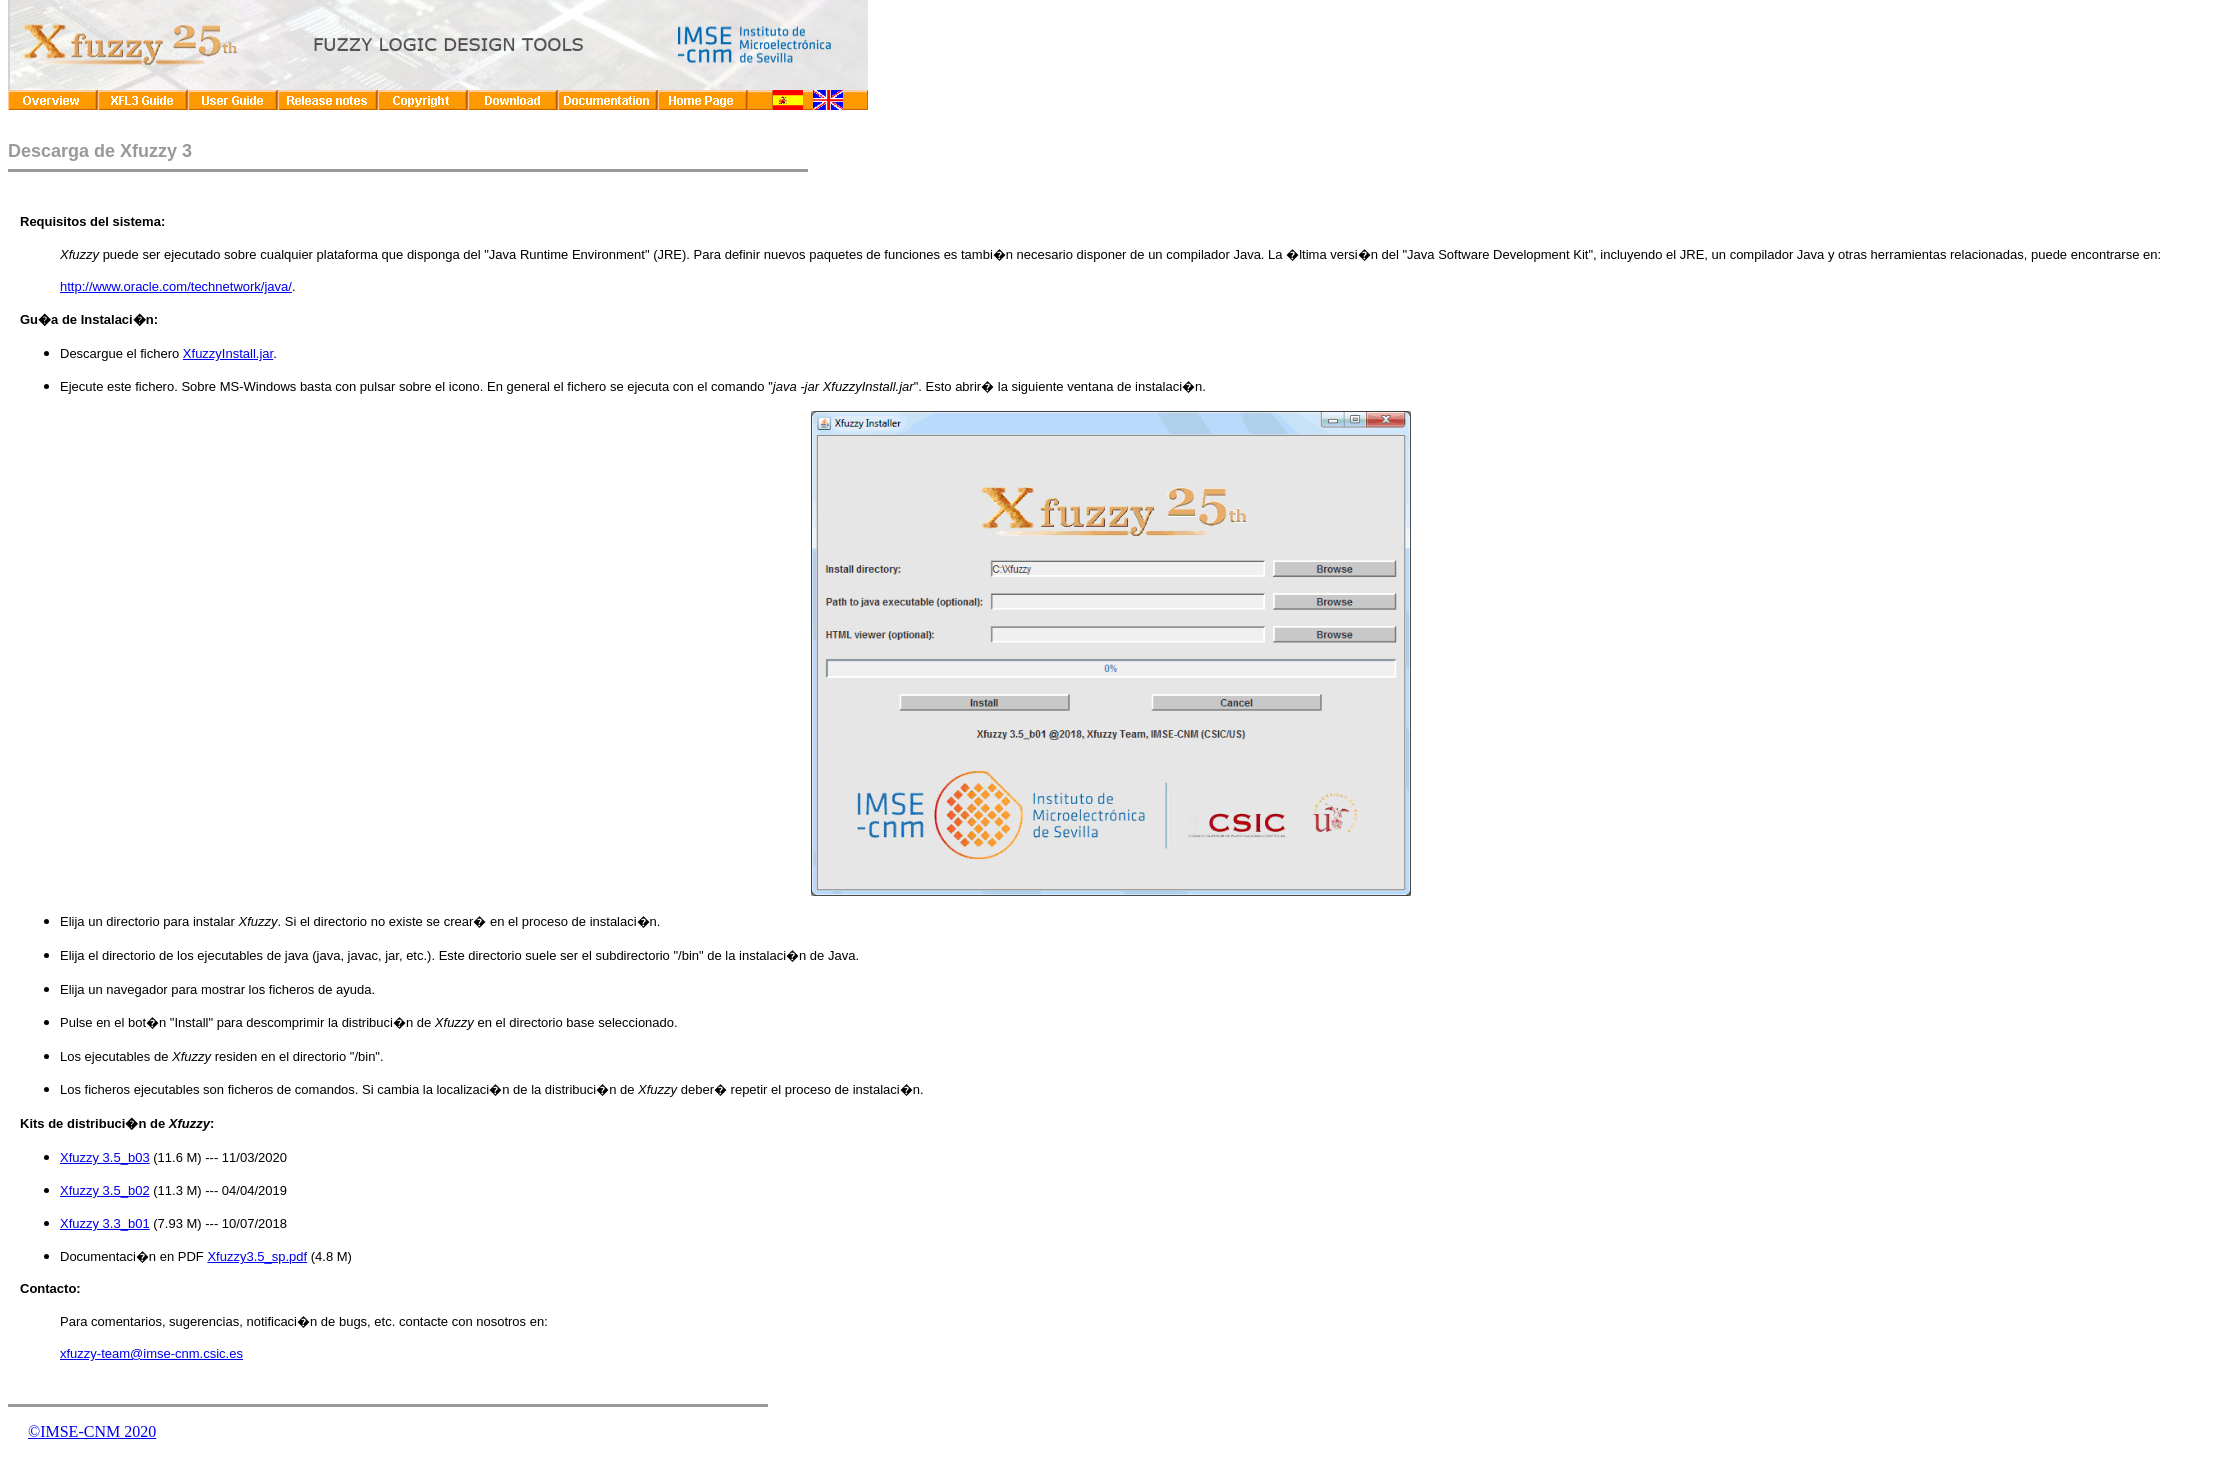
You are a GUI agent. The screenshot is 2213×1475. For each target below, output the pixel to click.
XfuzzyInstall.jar (228, 353)
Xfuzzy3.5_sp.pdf (257, 1256)
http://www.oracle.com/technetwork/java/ (176, 286)
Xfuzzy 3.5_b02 (105, 1190)
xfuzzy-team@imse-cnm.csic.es (151, 1353)
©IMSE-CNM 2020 (92, 1431)
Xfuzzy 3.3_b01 (105, 1223)
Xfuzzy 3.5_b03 (105, 1157)
